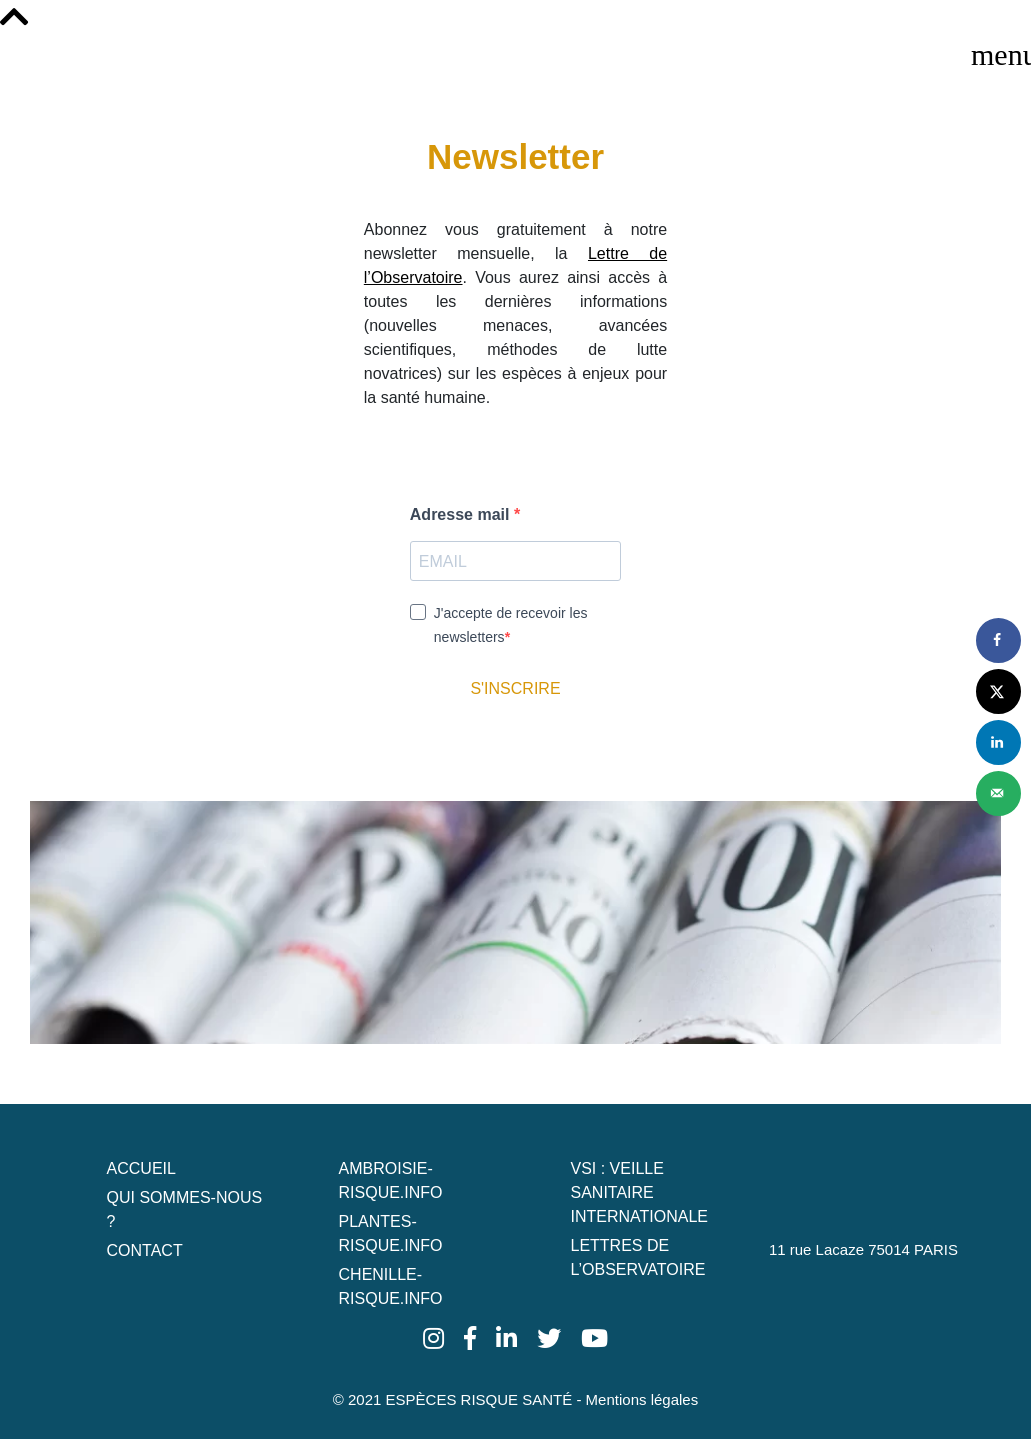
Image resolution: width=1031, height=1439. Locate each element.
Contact (145, 1250)
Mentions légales (642, 1399)
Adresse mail (462, 514)
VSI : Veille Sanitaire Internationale (639, 1192)
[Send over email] (998, 793)
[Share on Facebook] (998, 640)
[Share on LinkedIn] (998, 742)
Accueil (141, 1168)
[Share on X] (998, 691)
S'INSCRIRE (515, 688)
